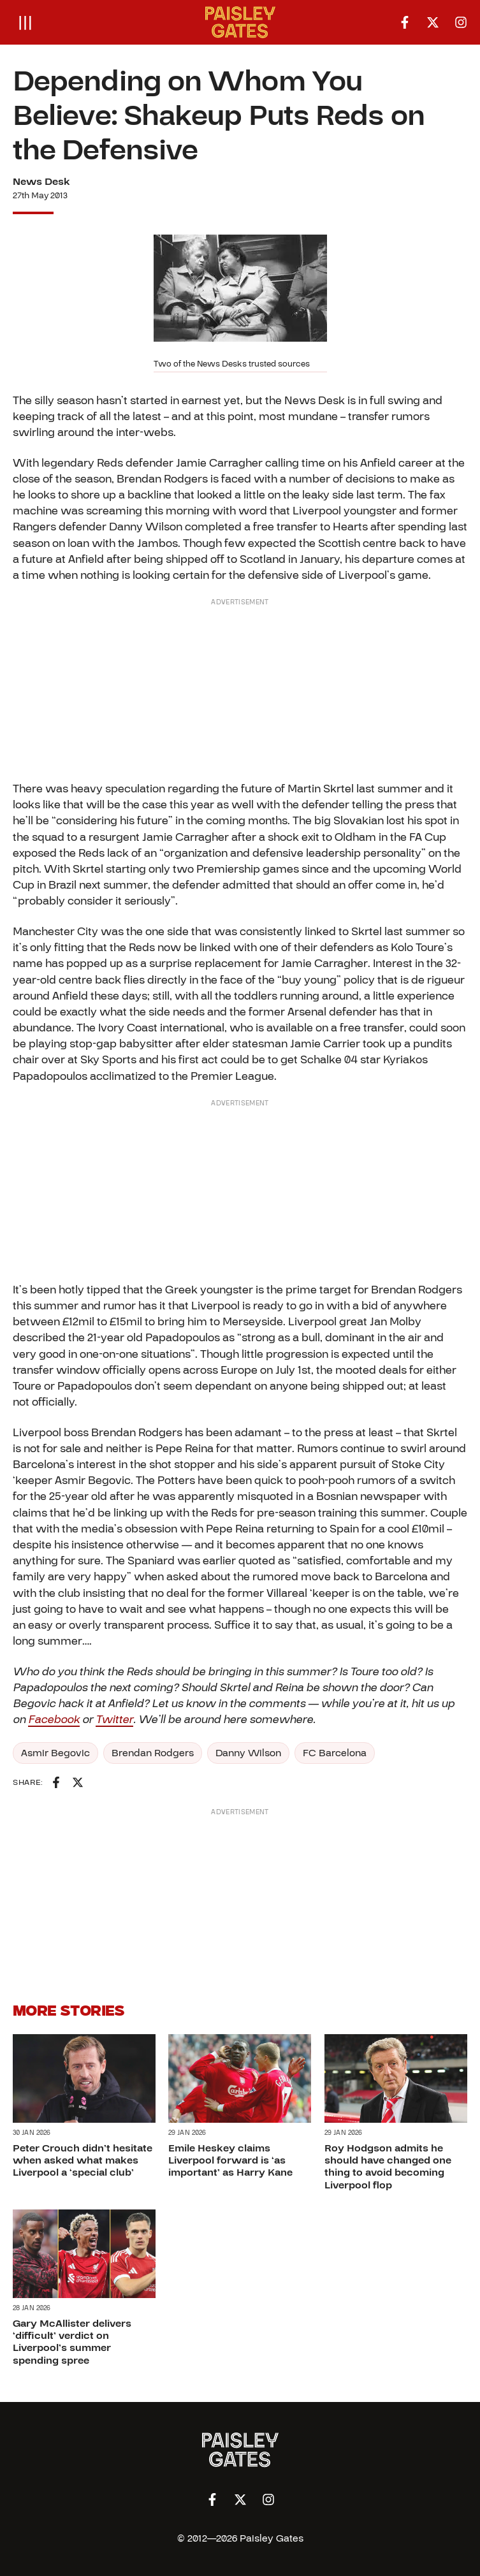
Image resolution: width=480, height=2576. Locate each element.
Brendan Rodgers (153, 1753)
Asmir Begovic (55, 1753)
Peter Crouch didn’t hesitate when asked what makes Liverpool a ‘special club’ (82, 2160)
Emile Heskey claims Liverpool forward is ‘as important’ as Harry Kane (230, 2160)
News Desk (41, 182)
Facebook (54, 1720)
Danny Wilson (248, 1753)
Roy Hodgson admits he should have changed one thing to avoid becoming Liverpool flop (387, 2166)
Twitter (114, 1720)
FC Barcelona (335, 1753)
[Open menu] (25, 22)
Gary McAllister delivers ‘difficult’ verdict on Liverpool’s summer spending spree (72, 2342)
